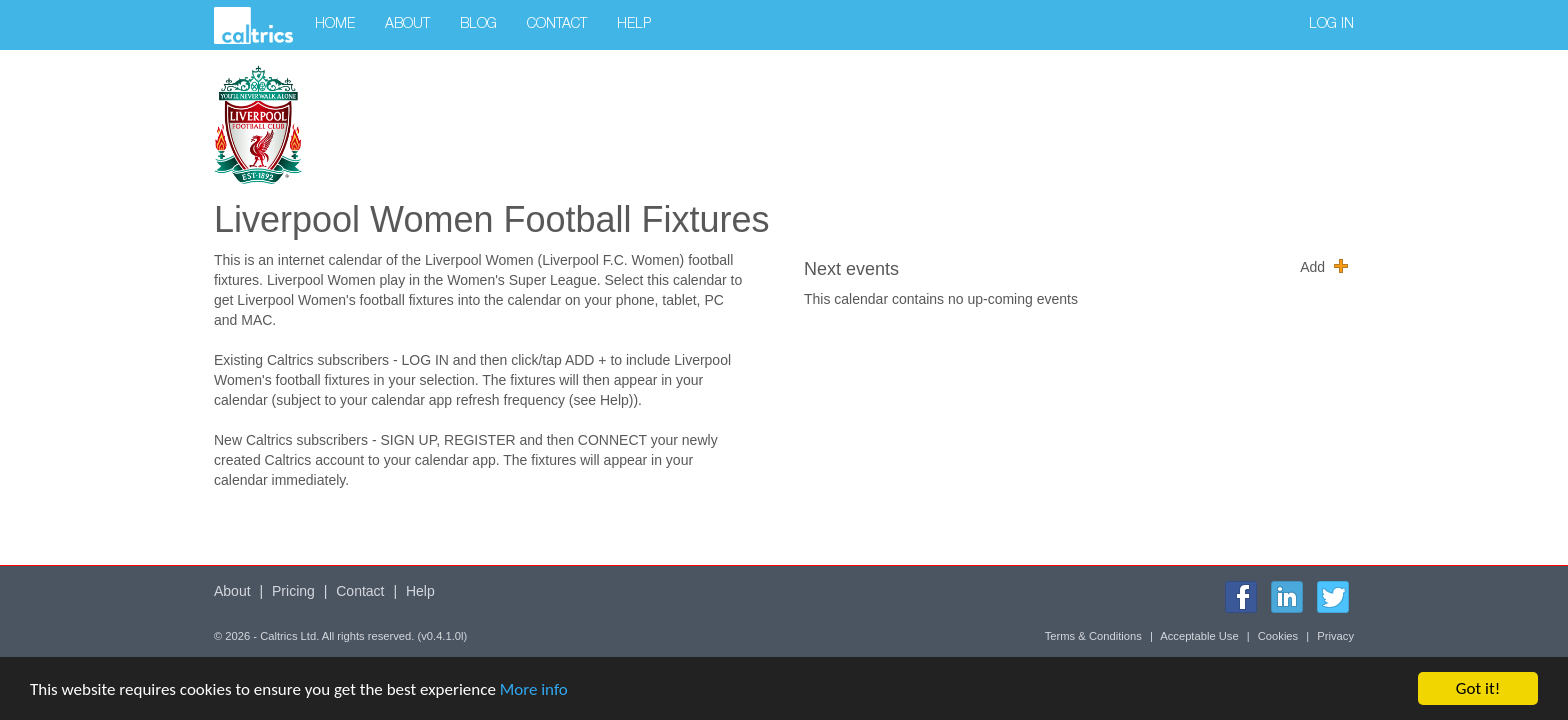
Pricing (293, 591)
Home (335, 25)
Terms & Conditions (1093, 636)
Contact (557, 25)
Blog (478, 25)
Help (634, 25)
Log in (1331, 25)
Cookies (1278, 636)
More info (534, 692)
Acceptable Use (1199, 636)
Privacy (1335, 636)
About (407, 25)
